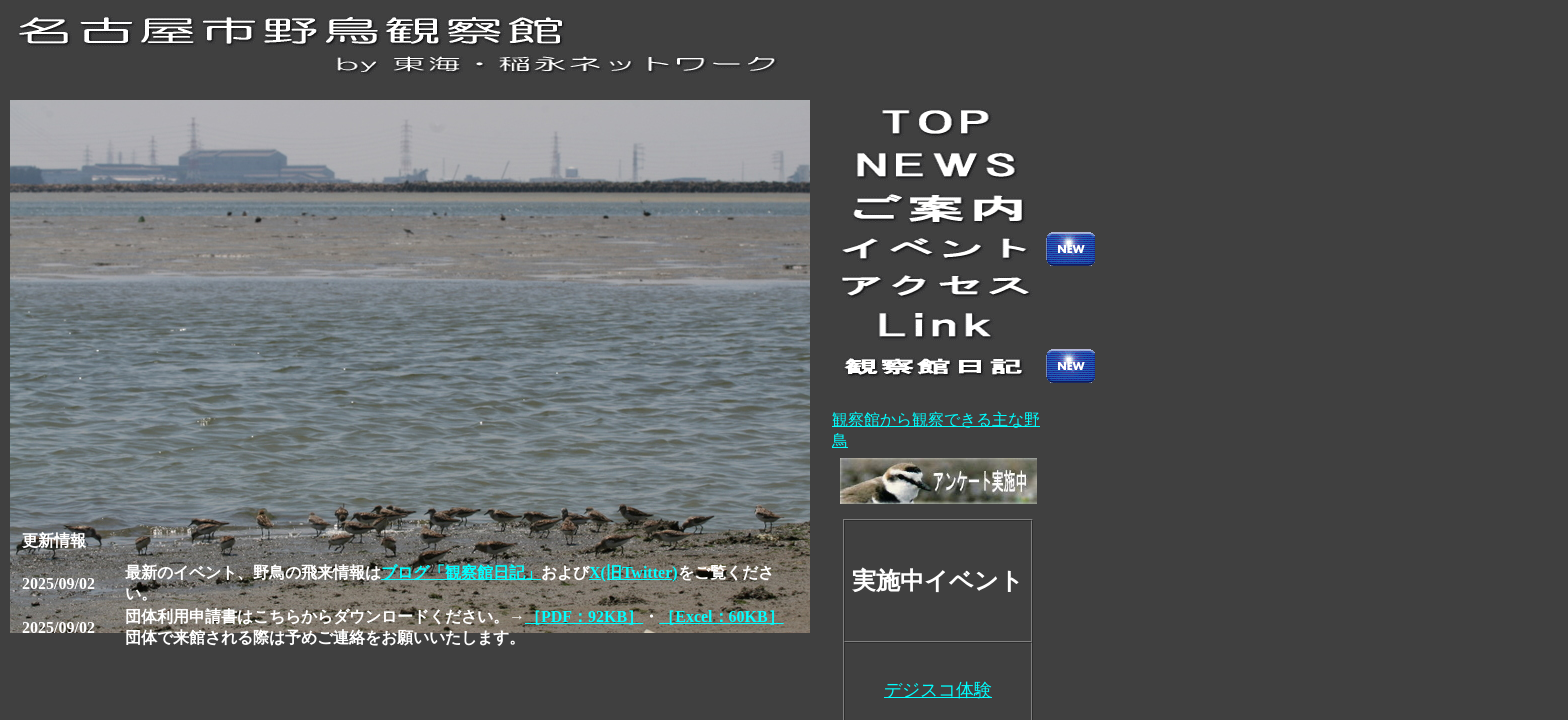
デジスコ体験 (938, 690)
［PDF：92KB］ (584, 616)
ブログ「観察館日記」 (461, 572)
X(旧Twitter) (633, 572)
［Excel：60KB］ (721, 616)
